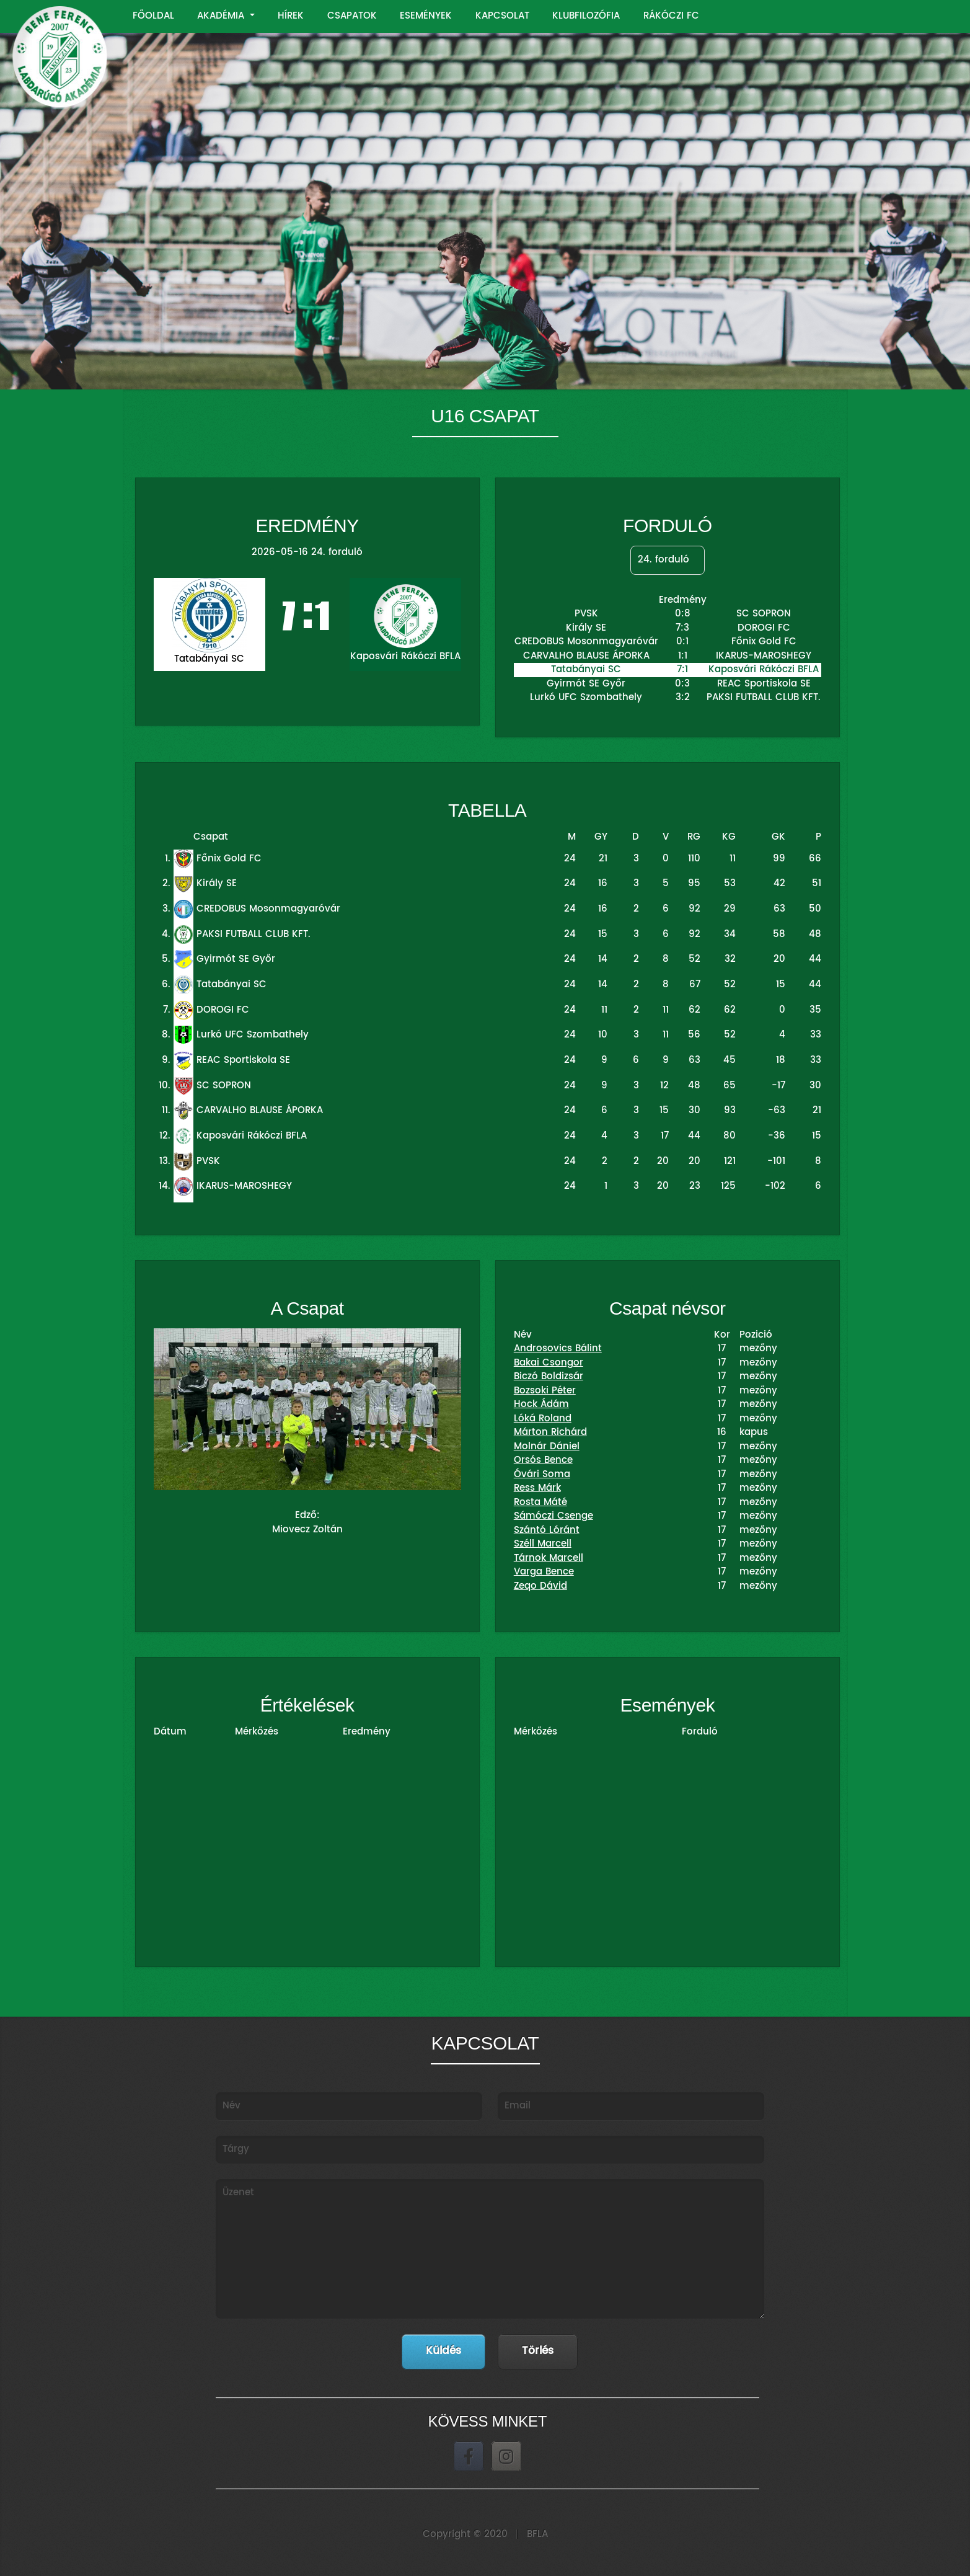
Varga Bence (544, 1571)
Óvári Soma (542, 1474)
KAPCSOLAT (502, 16)
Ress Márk (537, 1488)
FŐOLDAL (153, 16)
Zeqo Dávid (540, 1586)
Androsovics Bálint (558, 1348)
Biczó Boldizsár (548, 1376)
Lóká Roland (542, 1418)
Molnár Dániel (547, 1446)
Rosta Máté (540, 1502)
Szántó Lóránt (547, 1530)
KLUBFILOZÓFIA (586, 16)
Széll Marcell (542, 1544)
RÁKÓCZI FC (671, 16)
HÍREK (291, 16)
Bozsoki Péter (545, 1390)
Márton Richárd (550, 1432)
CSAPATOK (352, 16)
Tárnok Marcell (548, 1558)
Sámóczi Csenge (553, 1516)
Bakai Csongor (548, 1362)
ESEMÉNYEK (426, 16)
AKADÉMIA (222, 16)
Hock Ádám (541, 1404)
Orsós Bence (543, 1460)
